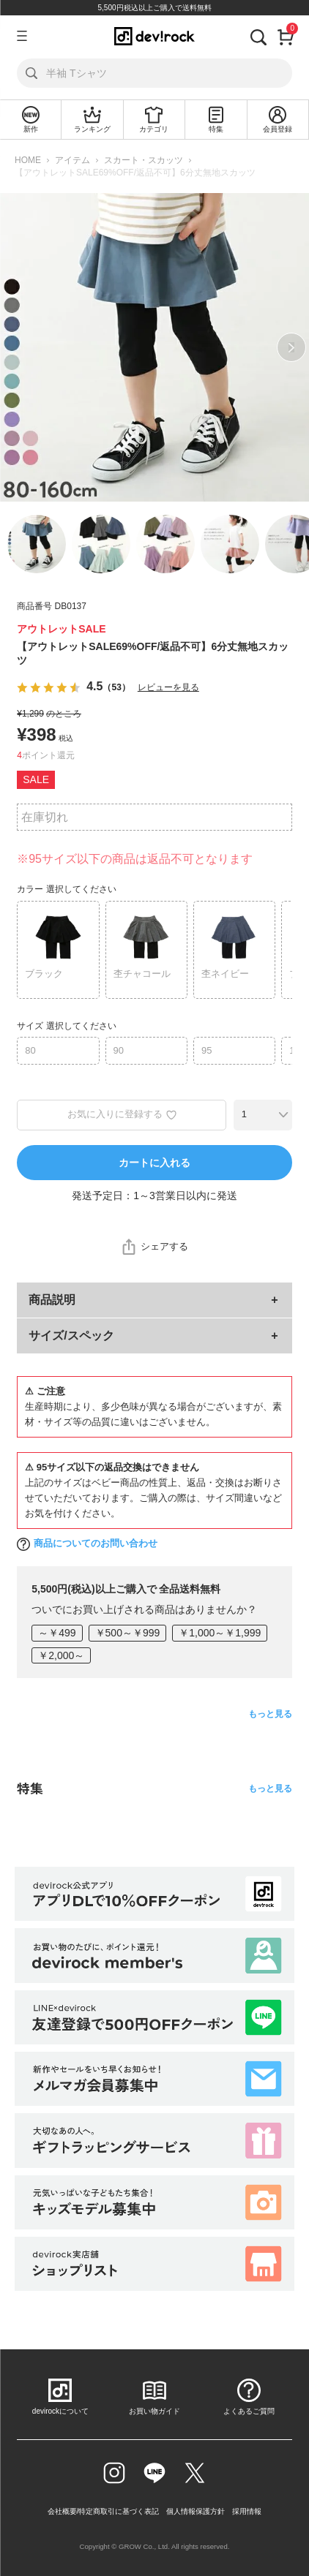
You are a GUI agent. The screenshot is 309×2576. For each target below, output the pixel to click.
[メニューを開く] (22, 36)
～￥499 (56, 1633)
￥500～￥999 (127, 1633)
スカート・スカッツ (143, 160)
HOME (28, 160)
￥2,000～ (61, 1655)
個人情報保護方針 (195, 2511)
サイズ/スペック (71, 1335)
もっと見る (270, 1714)
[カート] (285, 35)
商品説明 (52, 1299)
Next (291, 347)
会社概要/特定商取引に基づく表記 (104, 2511)
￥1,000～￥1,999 (220, 1633)
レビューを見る (168, 687)
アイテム (72, 160)
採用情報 (246, 2511)
